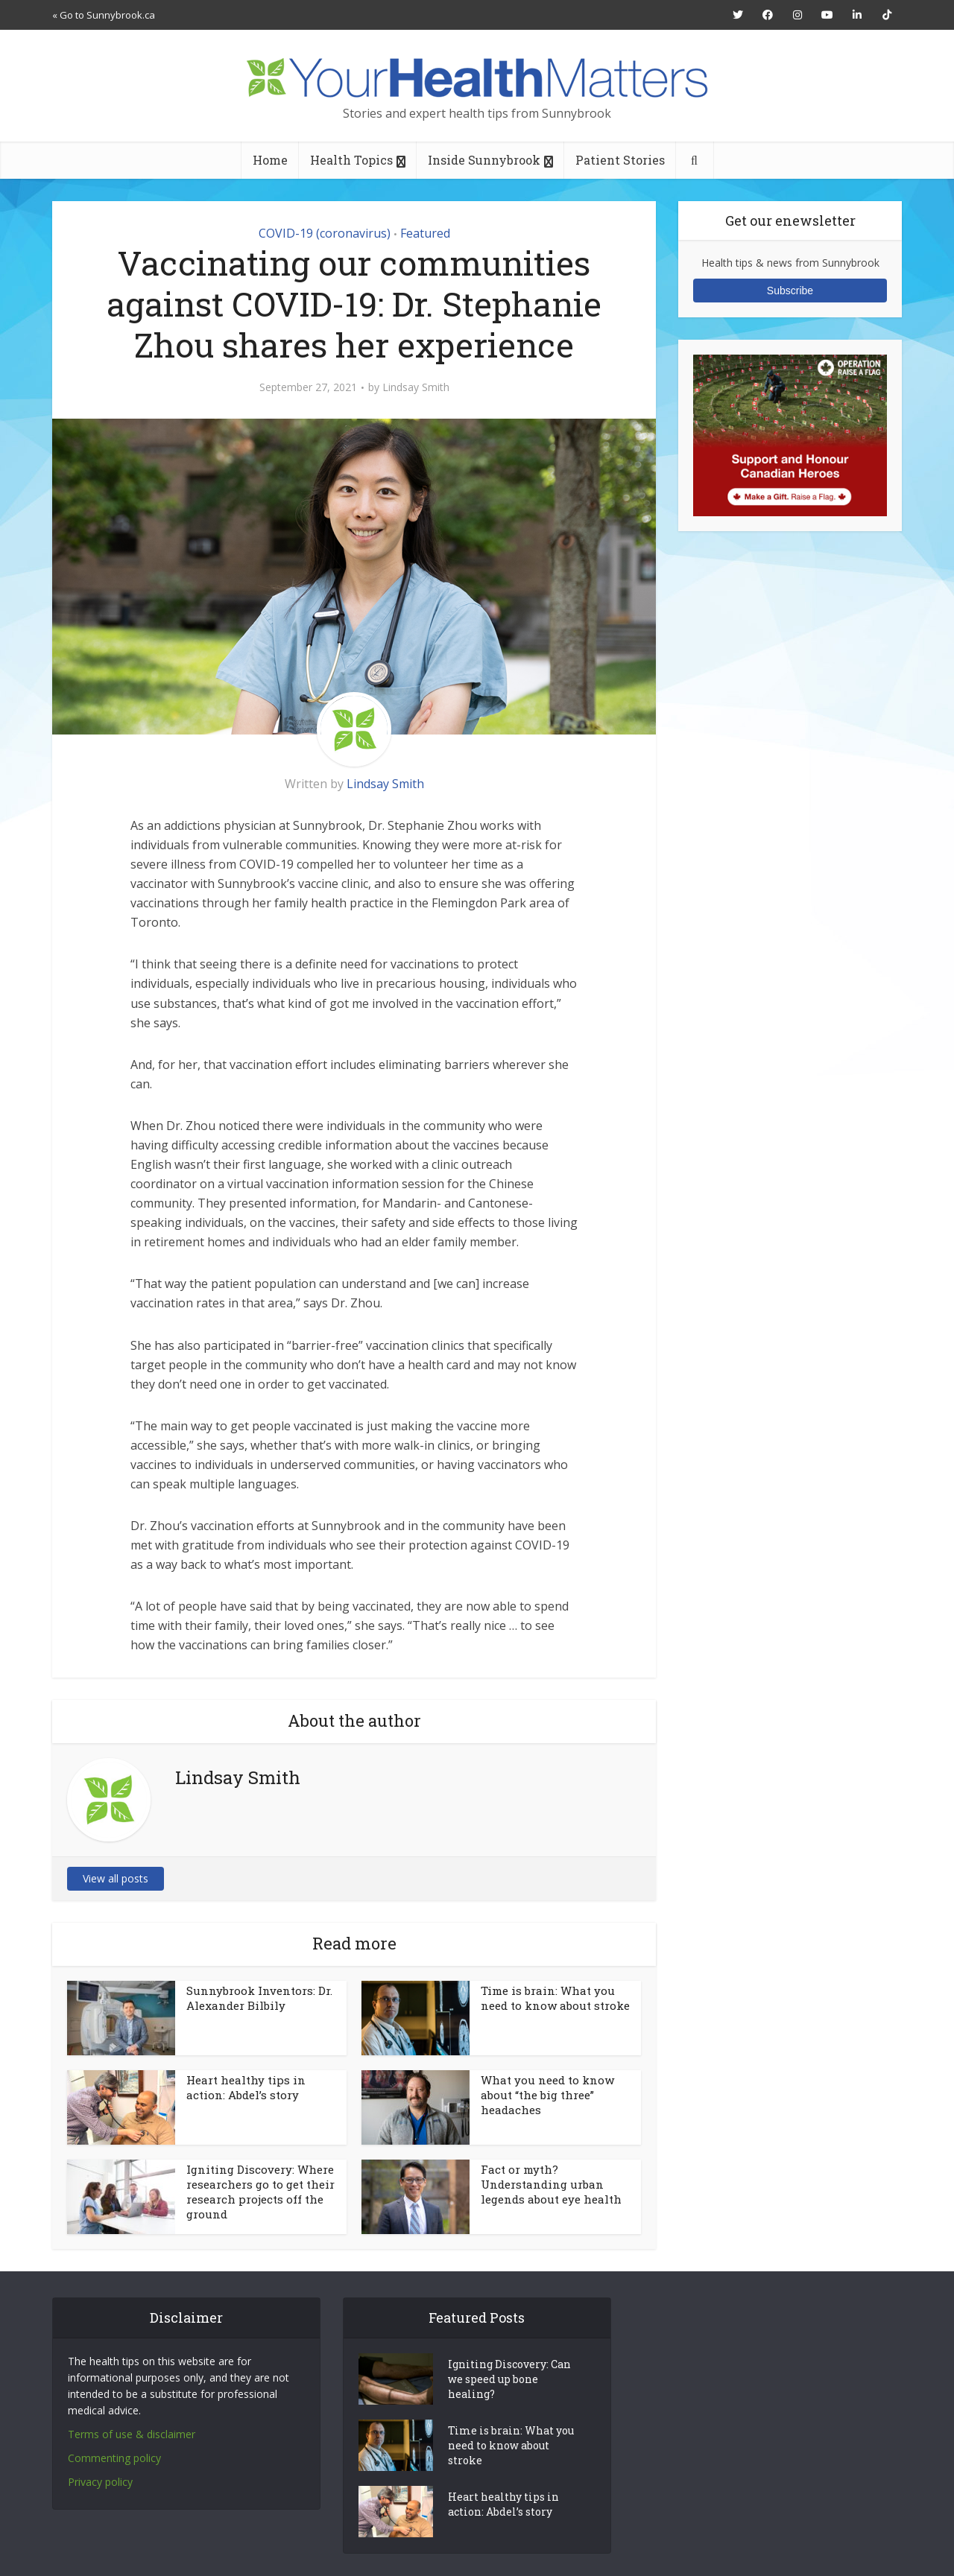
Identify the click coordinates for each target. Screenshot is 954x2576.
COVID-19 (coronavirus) (325, 233)
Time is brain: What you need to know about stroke (555, 1998)
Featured (425, 233)
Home (270, 160)
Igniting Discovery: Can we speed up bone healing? (509, 2379)
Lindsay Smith (415, 387)
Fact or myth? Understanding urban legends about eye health (551, 2184)
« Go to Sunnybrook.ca (103, 15)
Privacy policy (100, 2482)
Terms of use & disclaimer (131, 2434)
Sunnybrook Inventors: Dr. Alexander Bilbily (259, 1998)
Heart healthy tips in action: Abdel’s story (246, 2087)
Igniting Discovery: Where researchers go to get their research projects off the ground (260, 2192)
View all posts (115, 1878)
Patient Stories (620, 160)
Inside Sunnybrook (484, 160)
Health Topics (351, 160)
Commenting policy (114, 2458)
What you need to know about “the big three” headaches (547, 2095)
